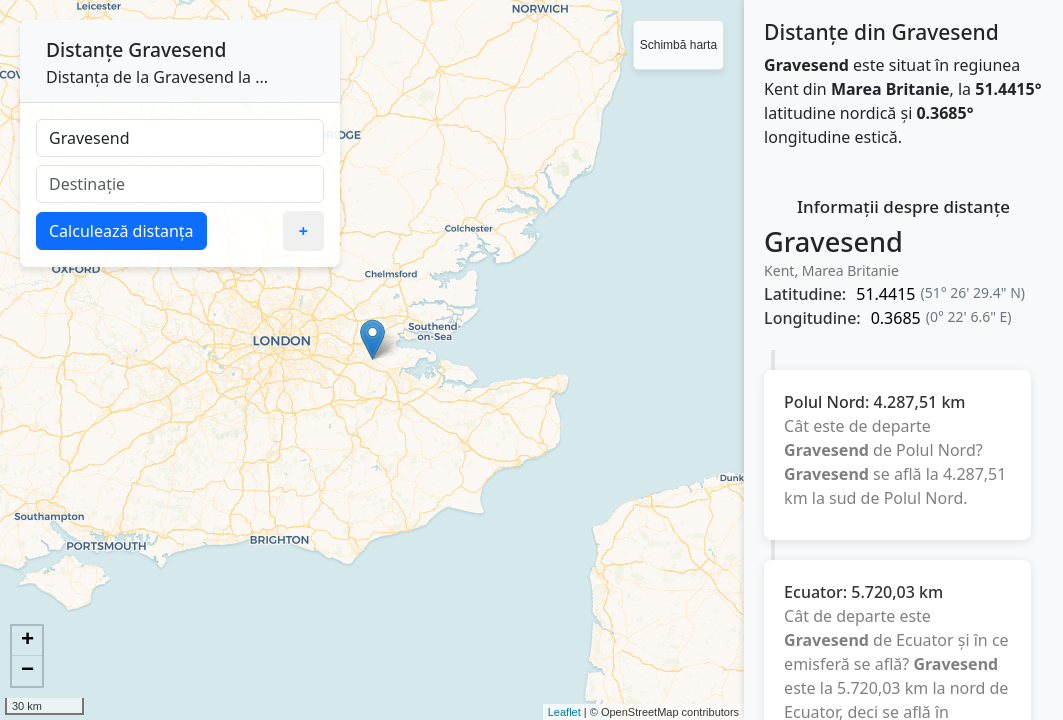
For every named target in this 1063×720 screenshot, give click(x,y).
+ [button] (27, 641)
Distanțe (84, 49)
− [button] (27, 671)
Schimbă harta (678, 45)
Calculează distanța (121, 231)
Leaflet (564, 712)
